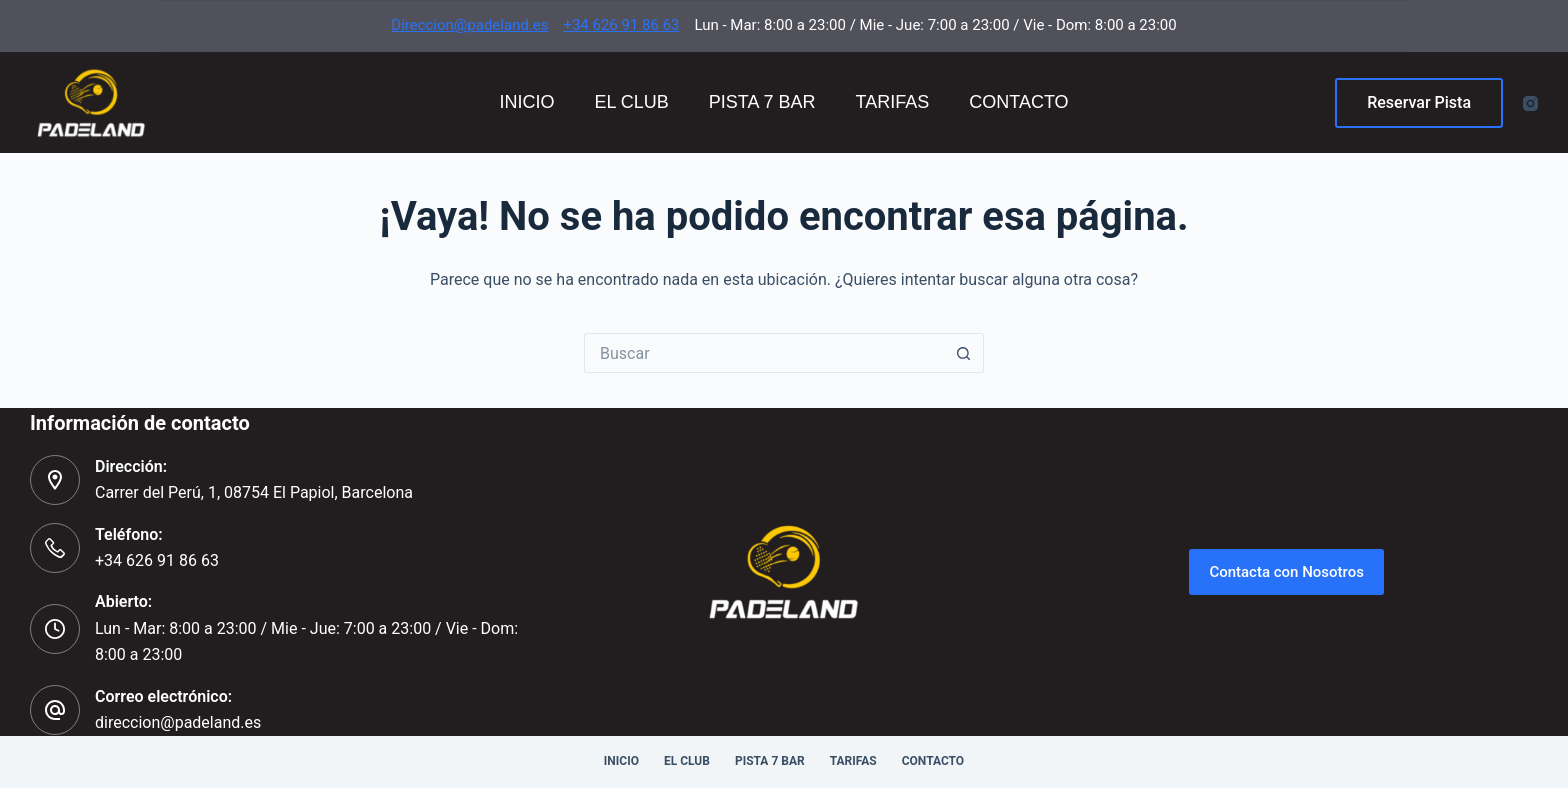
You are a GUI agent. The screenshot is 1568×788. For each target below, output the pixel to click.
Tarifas (893, 102)
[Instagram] (1530, 103)
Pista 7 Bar (762, 102)
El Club (631, 102)
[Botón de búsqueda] (964, 353)
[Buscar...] (764, 353)
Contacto (1018, 102)
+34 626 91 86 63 (621, 25)
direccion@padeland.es (178, 722)
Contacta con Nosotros (1286, 572)
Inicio (526, 102)
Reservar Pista (1419, 102)
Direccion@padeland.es (469, 25)
